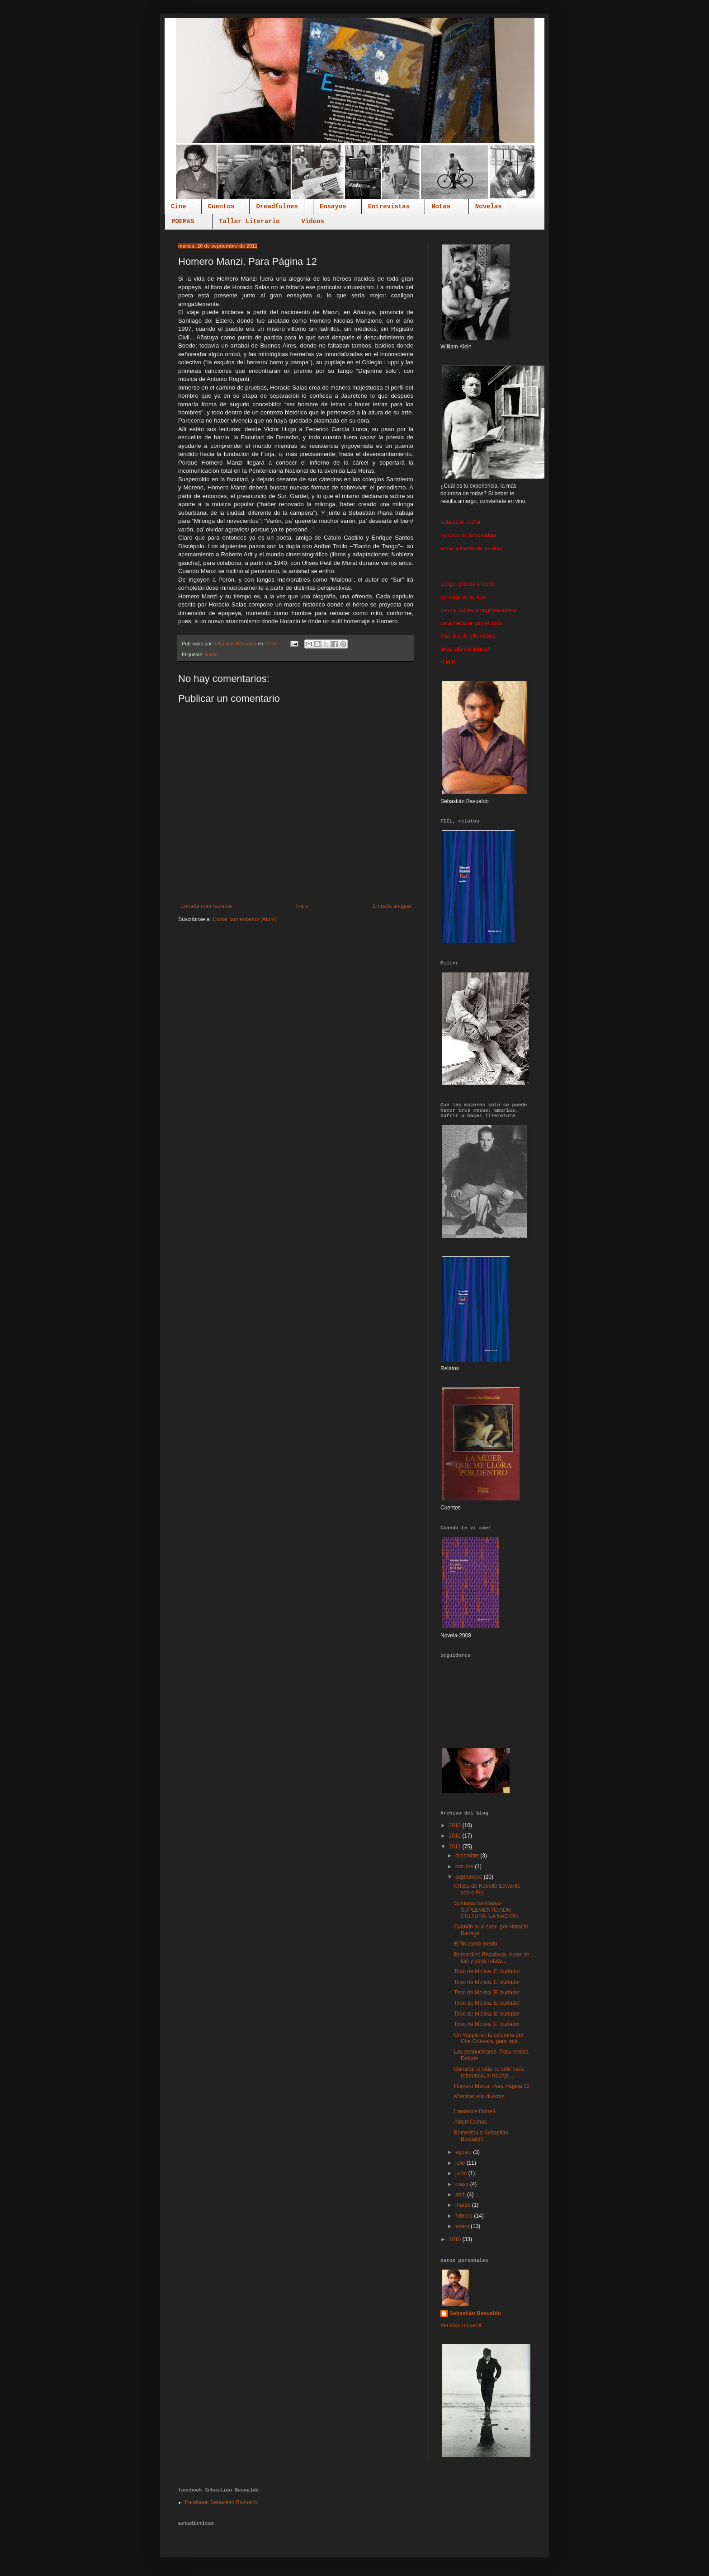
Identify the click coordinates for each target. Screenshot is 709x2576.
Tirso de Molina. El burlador (487, 1971)
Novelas (488, 206)
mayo (462, 2184)
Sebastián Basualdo (475, 2313)
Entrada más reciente (206, 906)
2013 (456, 1825)
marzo (463, 2205)
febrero (464, 2216)
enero (463, 2226)
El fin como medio (475, 1944)
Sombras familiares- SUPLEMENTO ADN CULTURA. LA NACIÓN (486, 1909)
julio (461, 2163)
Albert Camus (470, 2122)
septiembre (469, 1877)
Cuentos (221, 206)
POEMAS (182, 221)
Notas (440, 206)
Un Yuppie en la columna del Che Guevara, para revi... (488, 2038)
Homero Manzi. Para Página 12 (491, 2086)
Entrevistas (389, 206)
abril (461, 2194)
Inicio (302, 906)
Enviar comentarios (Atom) (245, 919)
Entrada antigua (392, 906)
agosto (464, 2152)
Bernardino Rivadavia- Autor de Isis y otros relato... (491, 1957)
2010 (456, 2239)
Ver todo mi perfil (460, 2325)
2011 (456, 1846)
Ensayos (333, 206)
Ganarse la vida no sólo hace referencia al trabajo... (489, 2072)
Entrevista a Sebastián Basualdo (481, 2135)
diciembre (467, 1855)
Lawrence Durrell (474, 2111)
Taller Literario (249, 221)
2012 (456, 1836)
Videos (313, 221)
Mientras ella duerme (479, 2096)
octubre (465, 1866)
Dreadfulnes (277, 206)
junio (461, 2173)
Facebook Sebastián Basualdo (222, 2502)
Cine (178, 206)
